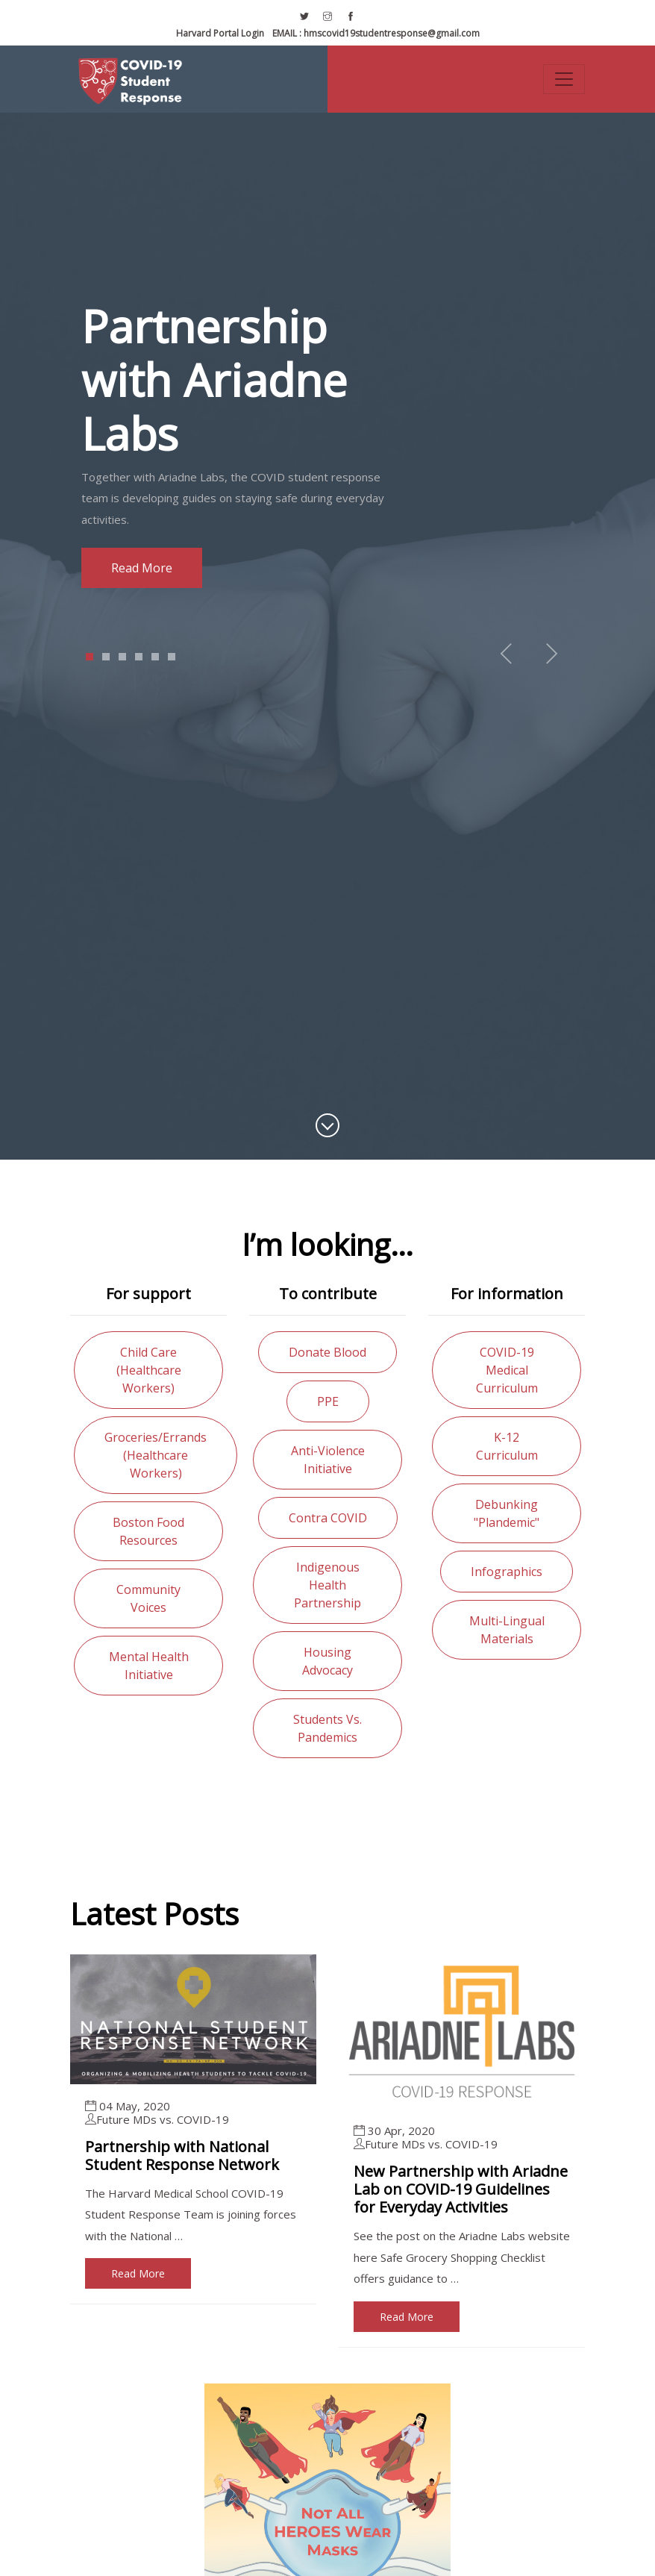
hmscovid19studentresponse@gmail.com (376, 33)
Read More (138, 2273)
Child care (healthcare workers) (148, 1370)
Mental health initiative (149, 1665)
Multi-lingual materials (507, 1630)
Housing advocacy (327, 1661)
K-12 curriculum (507, 1446)
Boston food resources (148, 1531)
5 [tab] (155, 656)
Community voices (148, 1598)
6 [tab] (172, 656)
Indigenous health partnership (327, 1585)
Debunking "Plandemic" (506, 1513)
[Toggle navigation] (564, 79)
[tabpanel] (327, 444)
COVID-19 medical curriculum (507, 1370)
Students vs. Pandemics (327, 1728)
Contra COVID (328, 1518)
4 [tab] (139, 656)
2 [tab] (106, 656)
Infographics (506, 1571)
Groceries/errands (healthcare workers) (155, 1455)
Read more (138, 568)
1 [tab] (90, 656)
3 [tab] (122, 656)
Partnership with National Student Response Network (182, 2155)
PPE (328, 1401)
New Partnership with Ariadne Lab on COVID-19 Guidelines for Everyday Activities (461, 2189)
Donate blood (327, 1352)
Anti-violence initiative (328, 1459)
